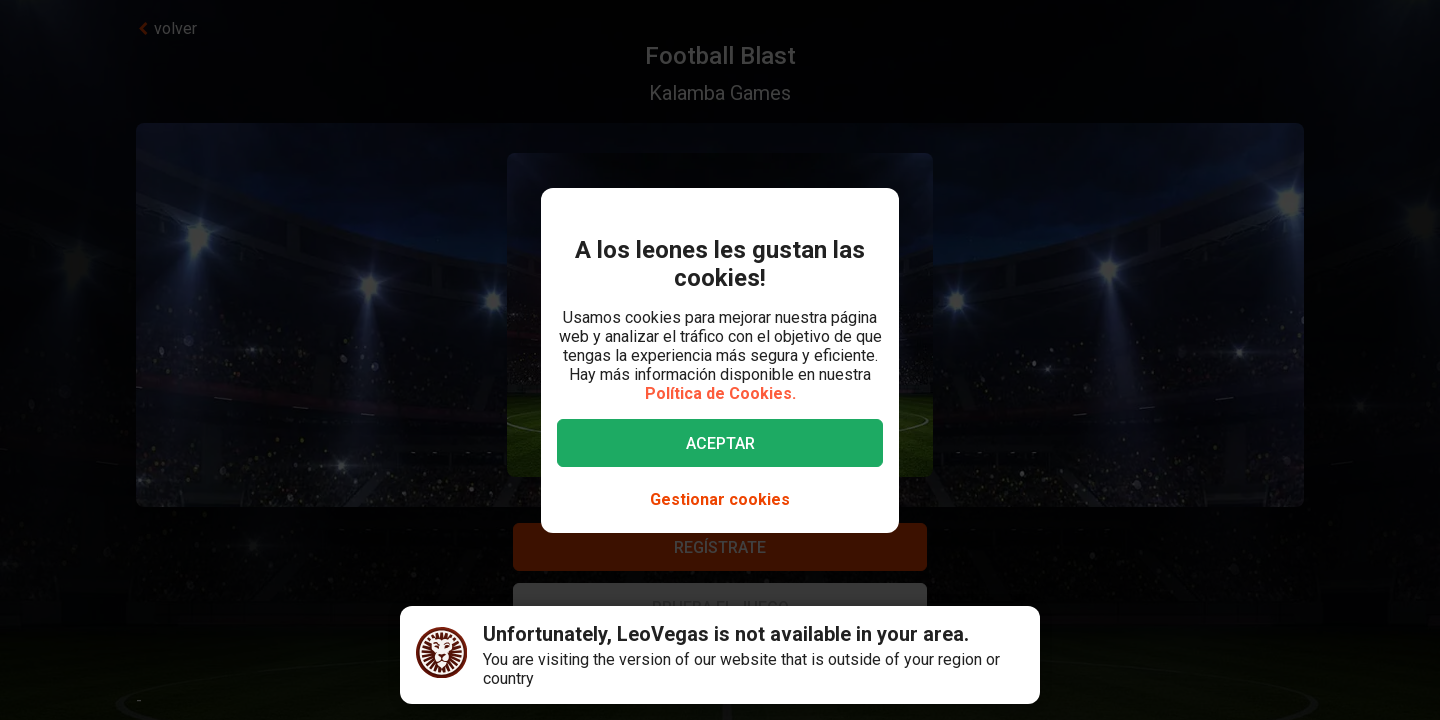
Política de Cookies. (720, 393)
